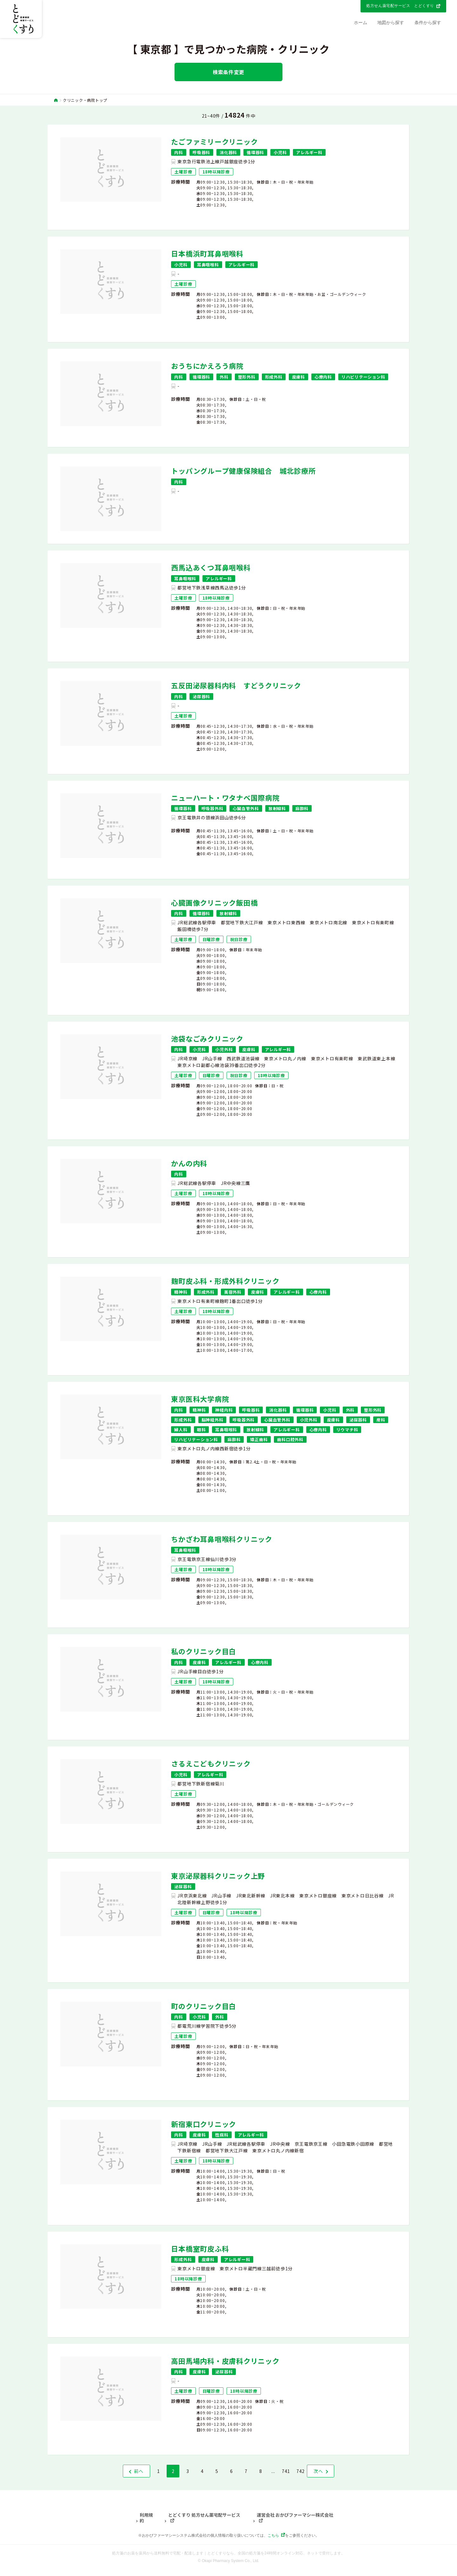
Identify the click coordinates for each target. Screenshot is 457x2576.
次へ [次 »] (318, 2471)
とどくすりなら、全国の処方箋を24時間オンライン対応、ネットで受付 (268, 2553)
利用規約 (146, 2517)
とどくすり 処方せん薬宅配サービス (204, 2515)
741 (286, 2471)
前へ (138, 2471)
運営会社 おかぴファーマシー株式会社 (295, 2515)
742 (300, 2471)
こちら (273, 2535)
